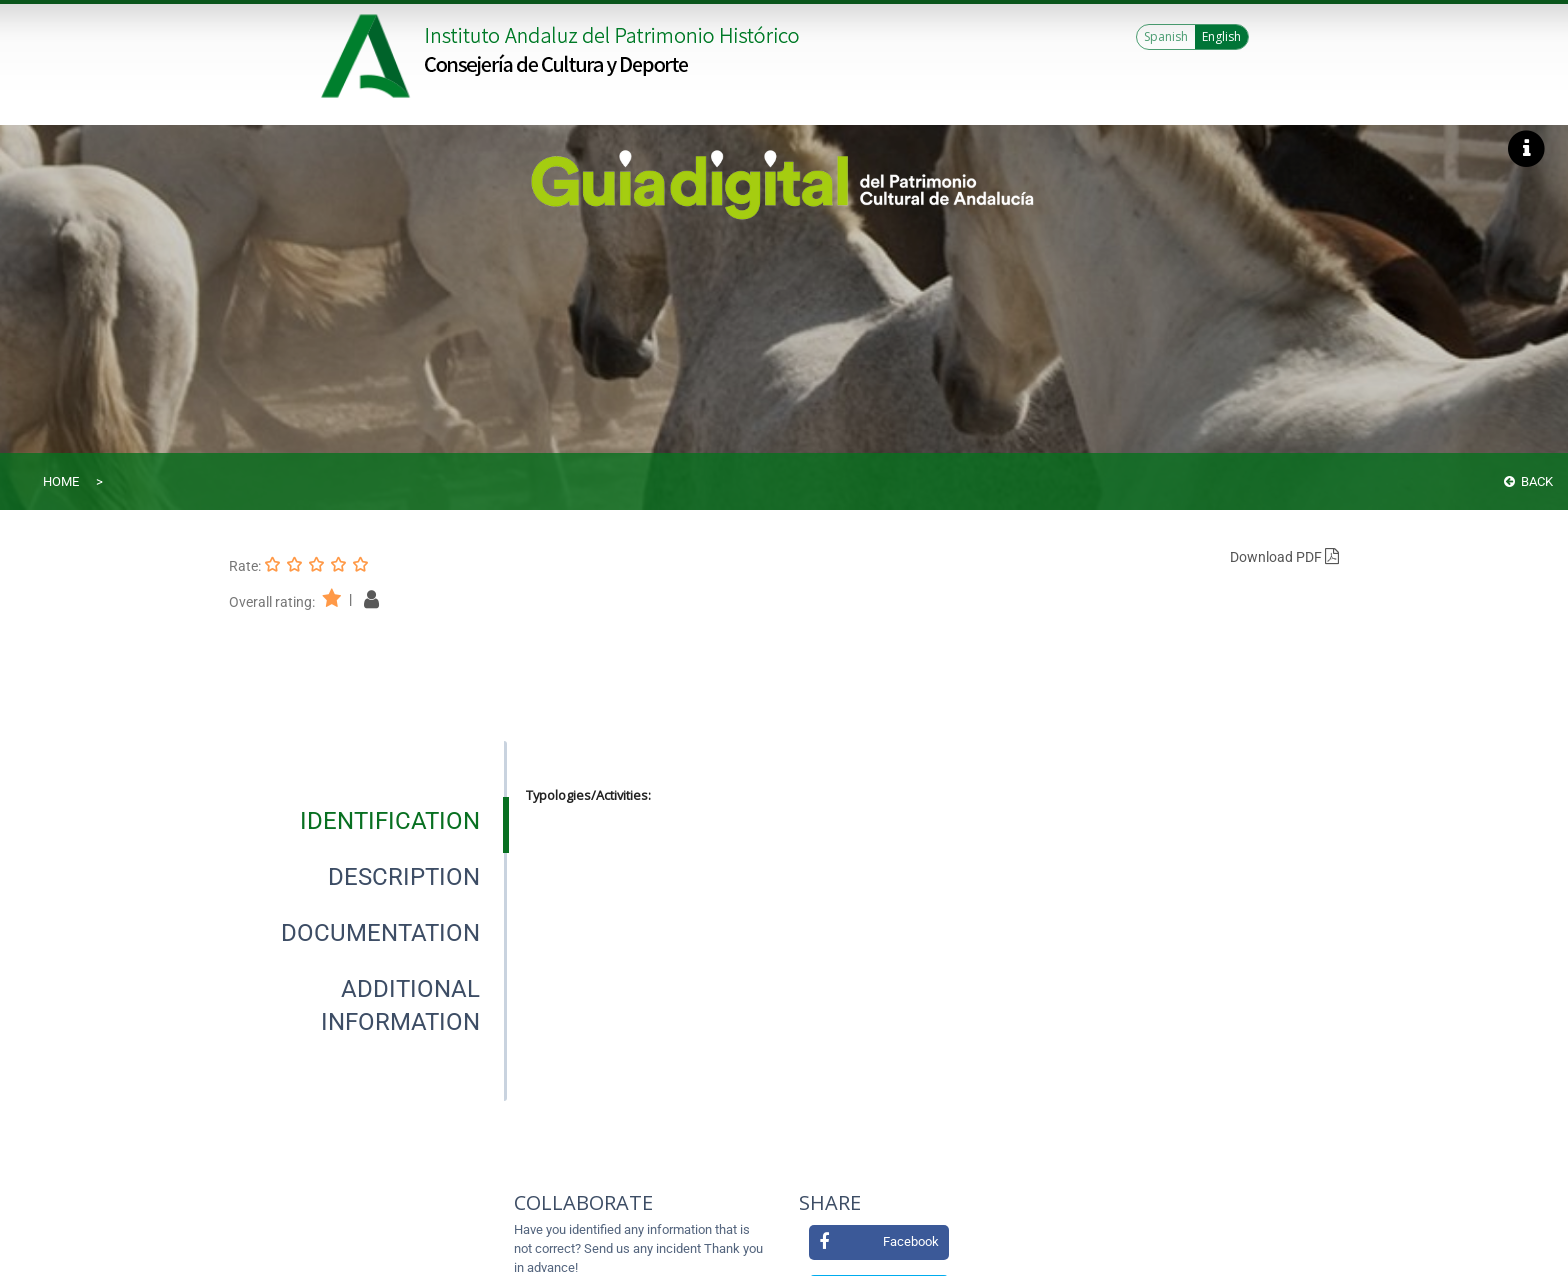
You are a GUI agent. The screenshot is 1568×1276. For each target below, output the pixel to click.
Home (61, 481)
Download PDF (1284, 557)
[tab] (390, 821)
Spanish (1166, 36)
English (1221, 36)
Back (1528, 481)
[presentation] (368, 821)
